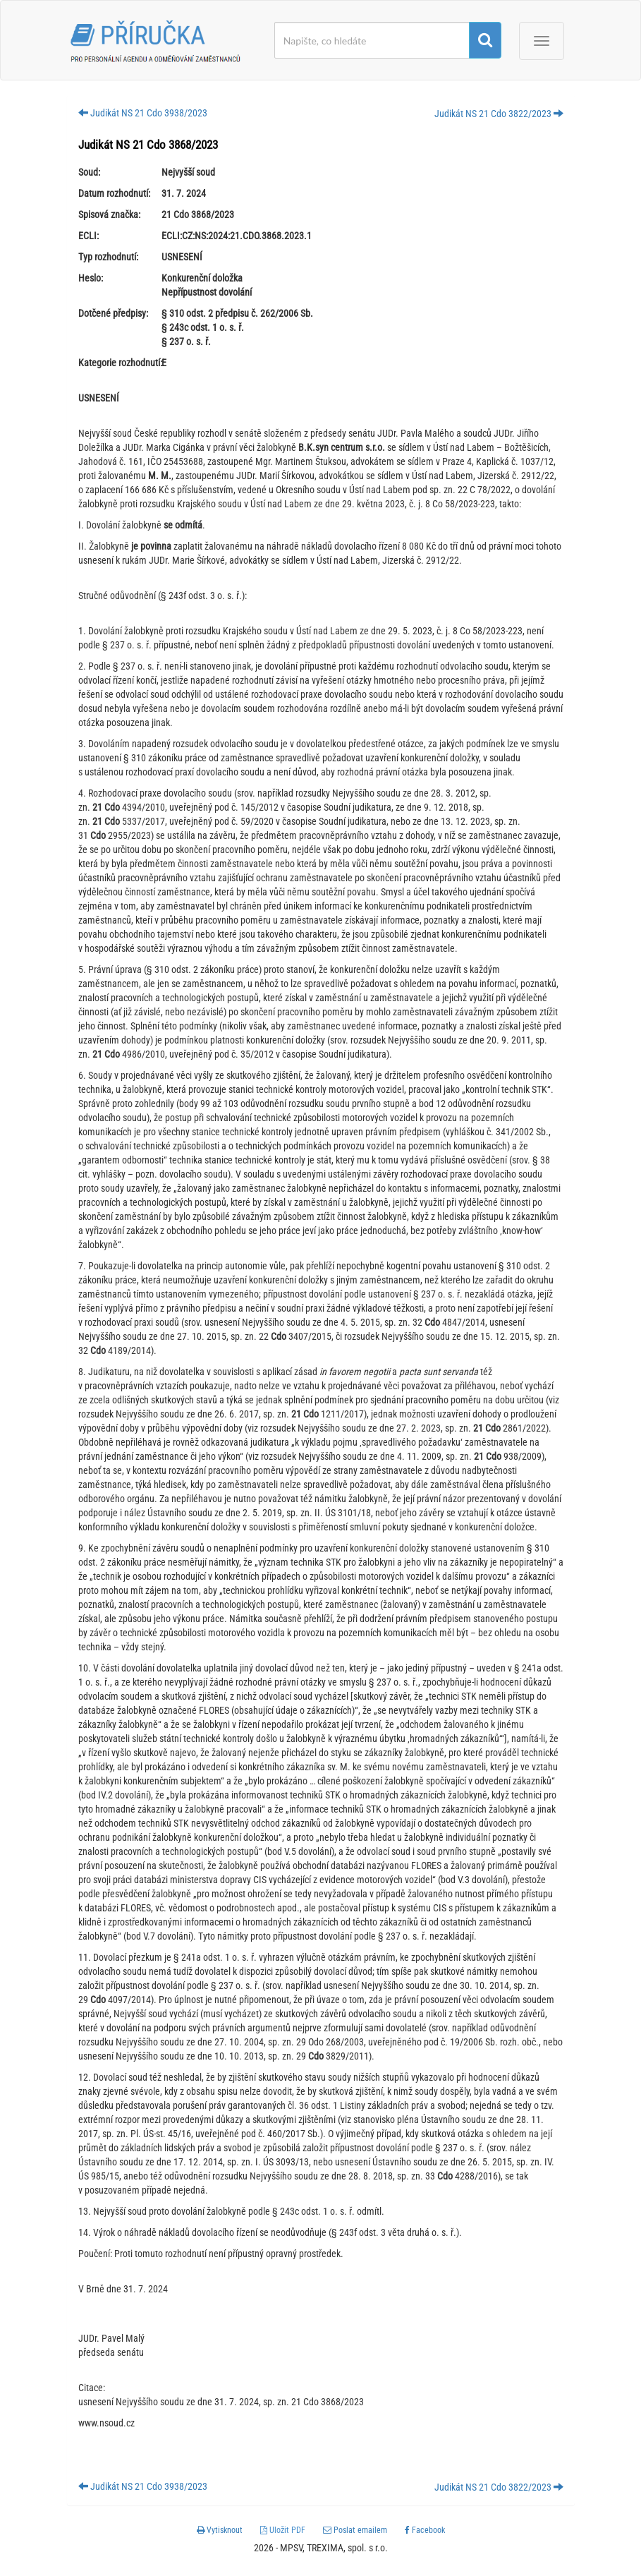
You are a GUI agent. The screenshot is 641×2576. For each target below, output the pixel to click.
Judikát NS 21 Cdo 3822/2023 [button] (498, 113)
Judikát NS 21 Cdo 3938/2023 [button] (142, 113)
